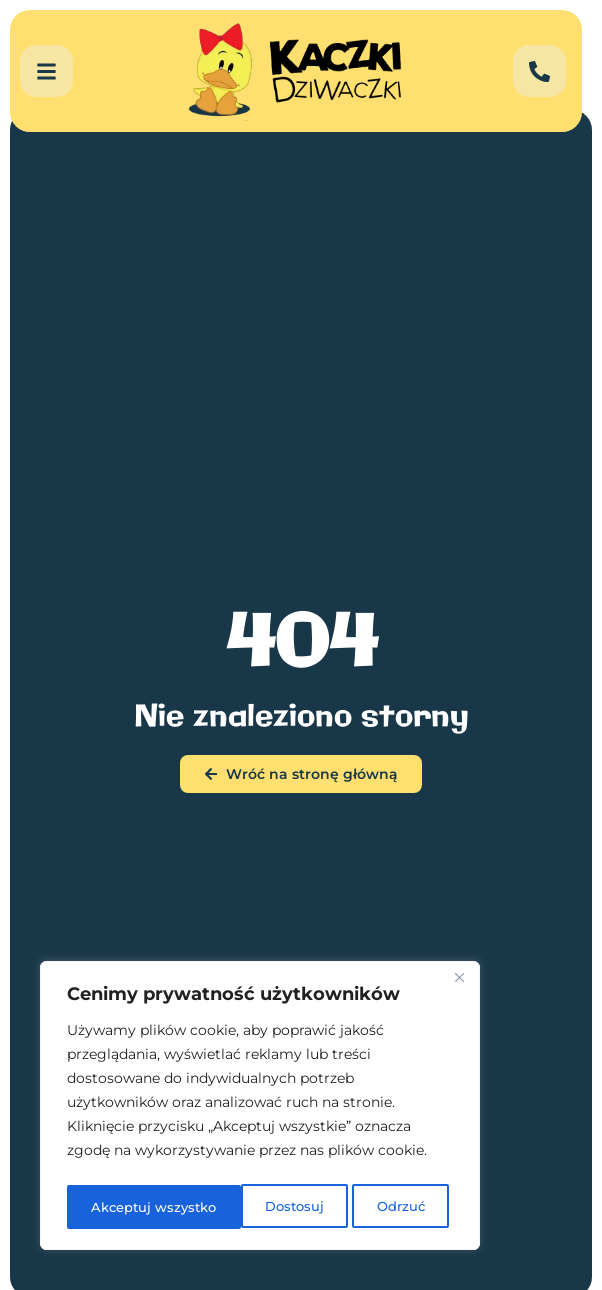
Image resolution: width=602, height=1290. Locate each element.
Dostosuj (118, 1207)
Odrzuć (224, 1207)
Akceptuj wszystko (365, 1207)
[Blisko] (459, 985)
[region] (260, 1109)
